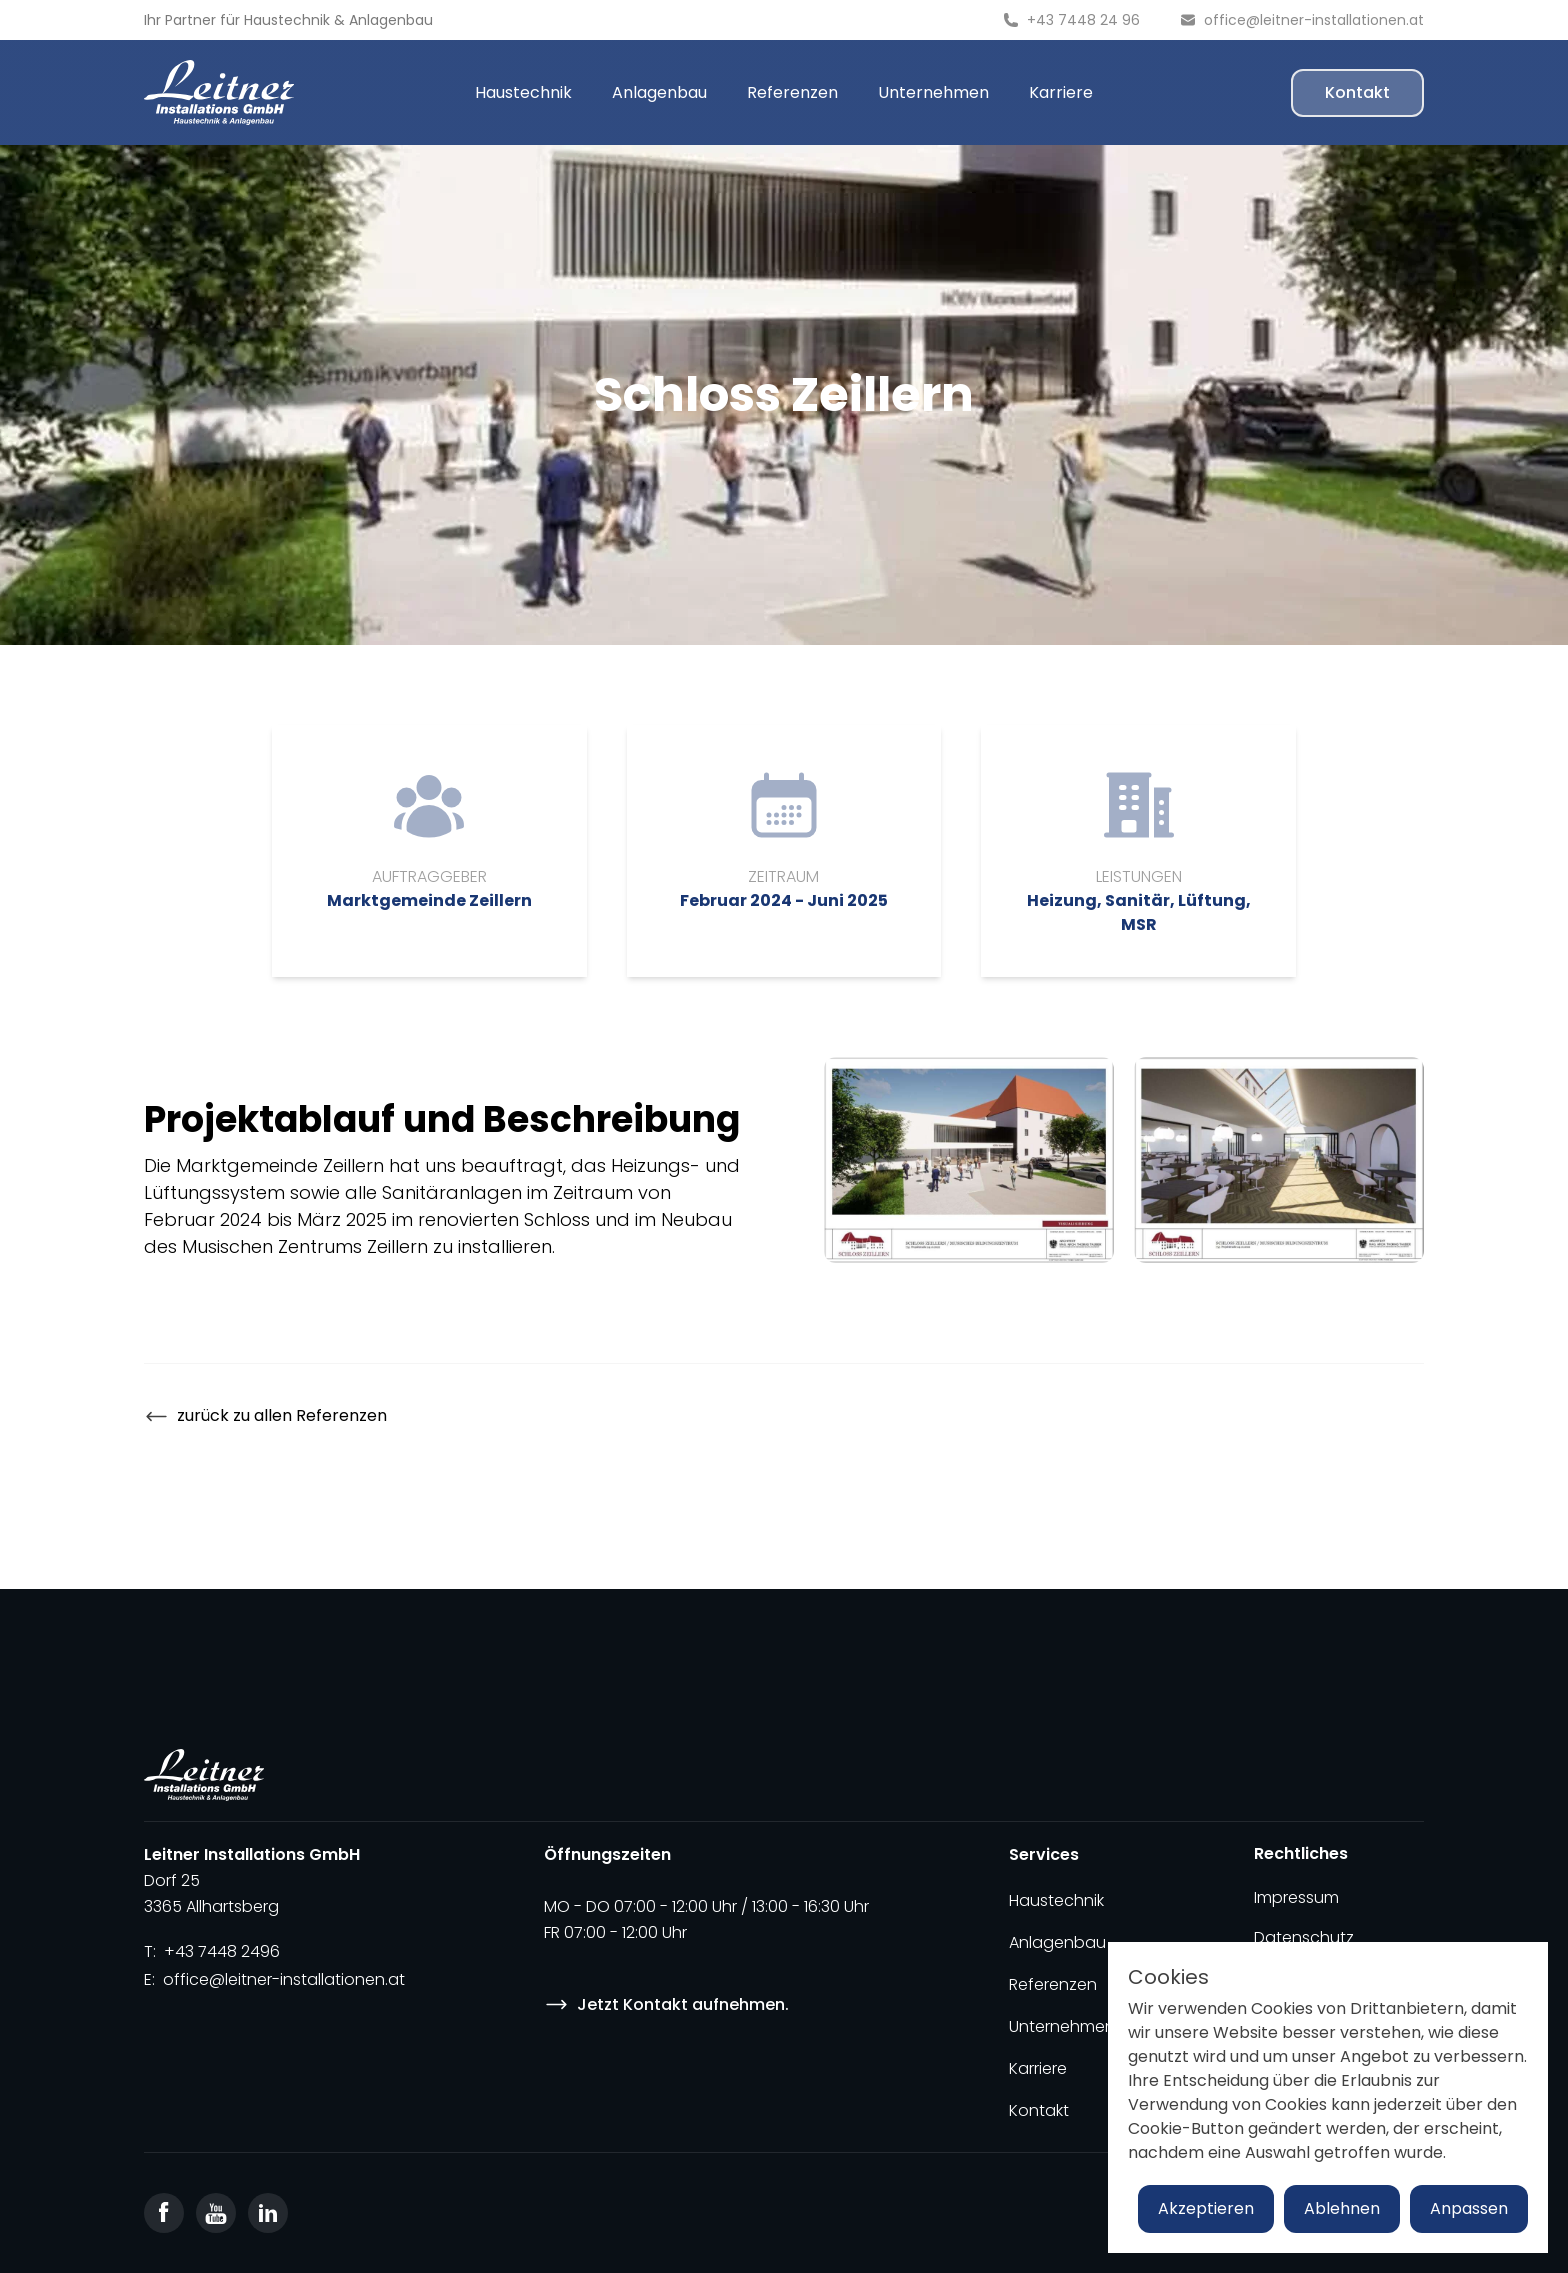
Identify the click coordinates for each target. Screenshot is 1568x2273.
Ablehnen (1342, 2208)
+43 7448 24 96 (1083, 20)
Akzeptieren (1206, 2208)
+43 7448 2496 (222, 1951)
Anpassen (1469, 2208)
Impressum (1296, 1897)
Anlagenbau (391, 20)
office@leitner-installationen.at (1314, 20)
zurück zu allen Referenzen (265, 1416)
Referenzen (792, 92)
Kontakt (1357, 92)
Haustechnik (287, 20)
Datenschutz (1304, 1937)
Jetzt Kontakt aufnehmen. (666, 2004)
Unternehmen (933, 92)
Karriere (1061, 92)
